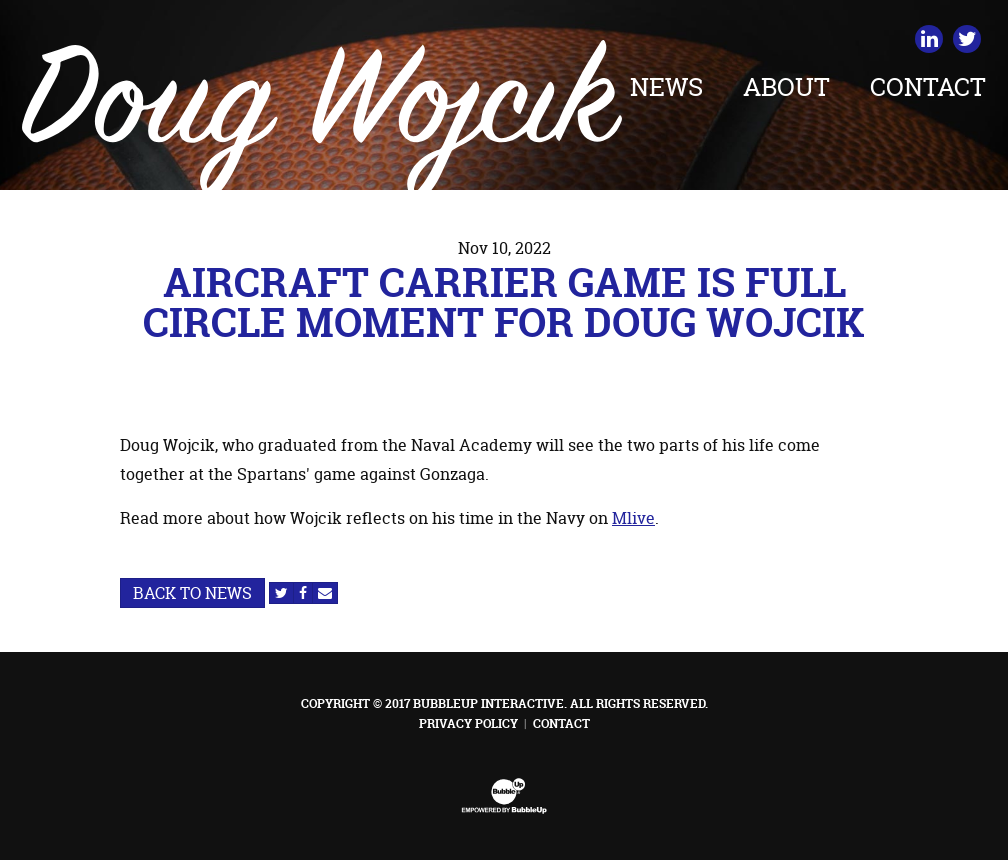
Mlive (633, 518)
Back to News (192, 593)
